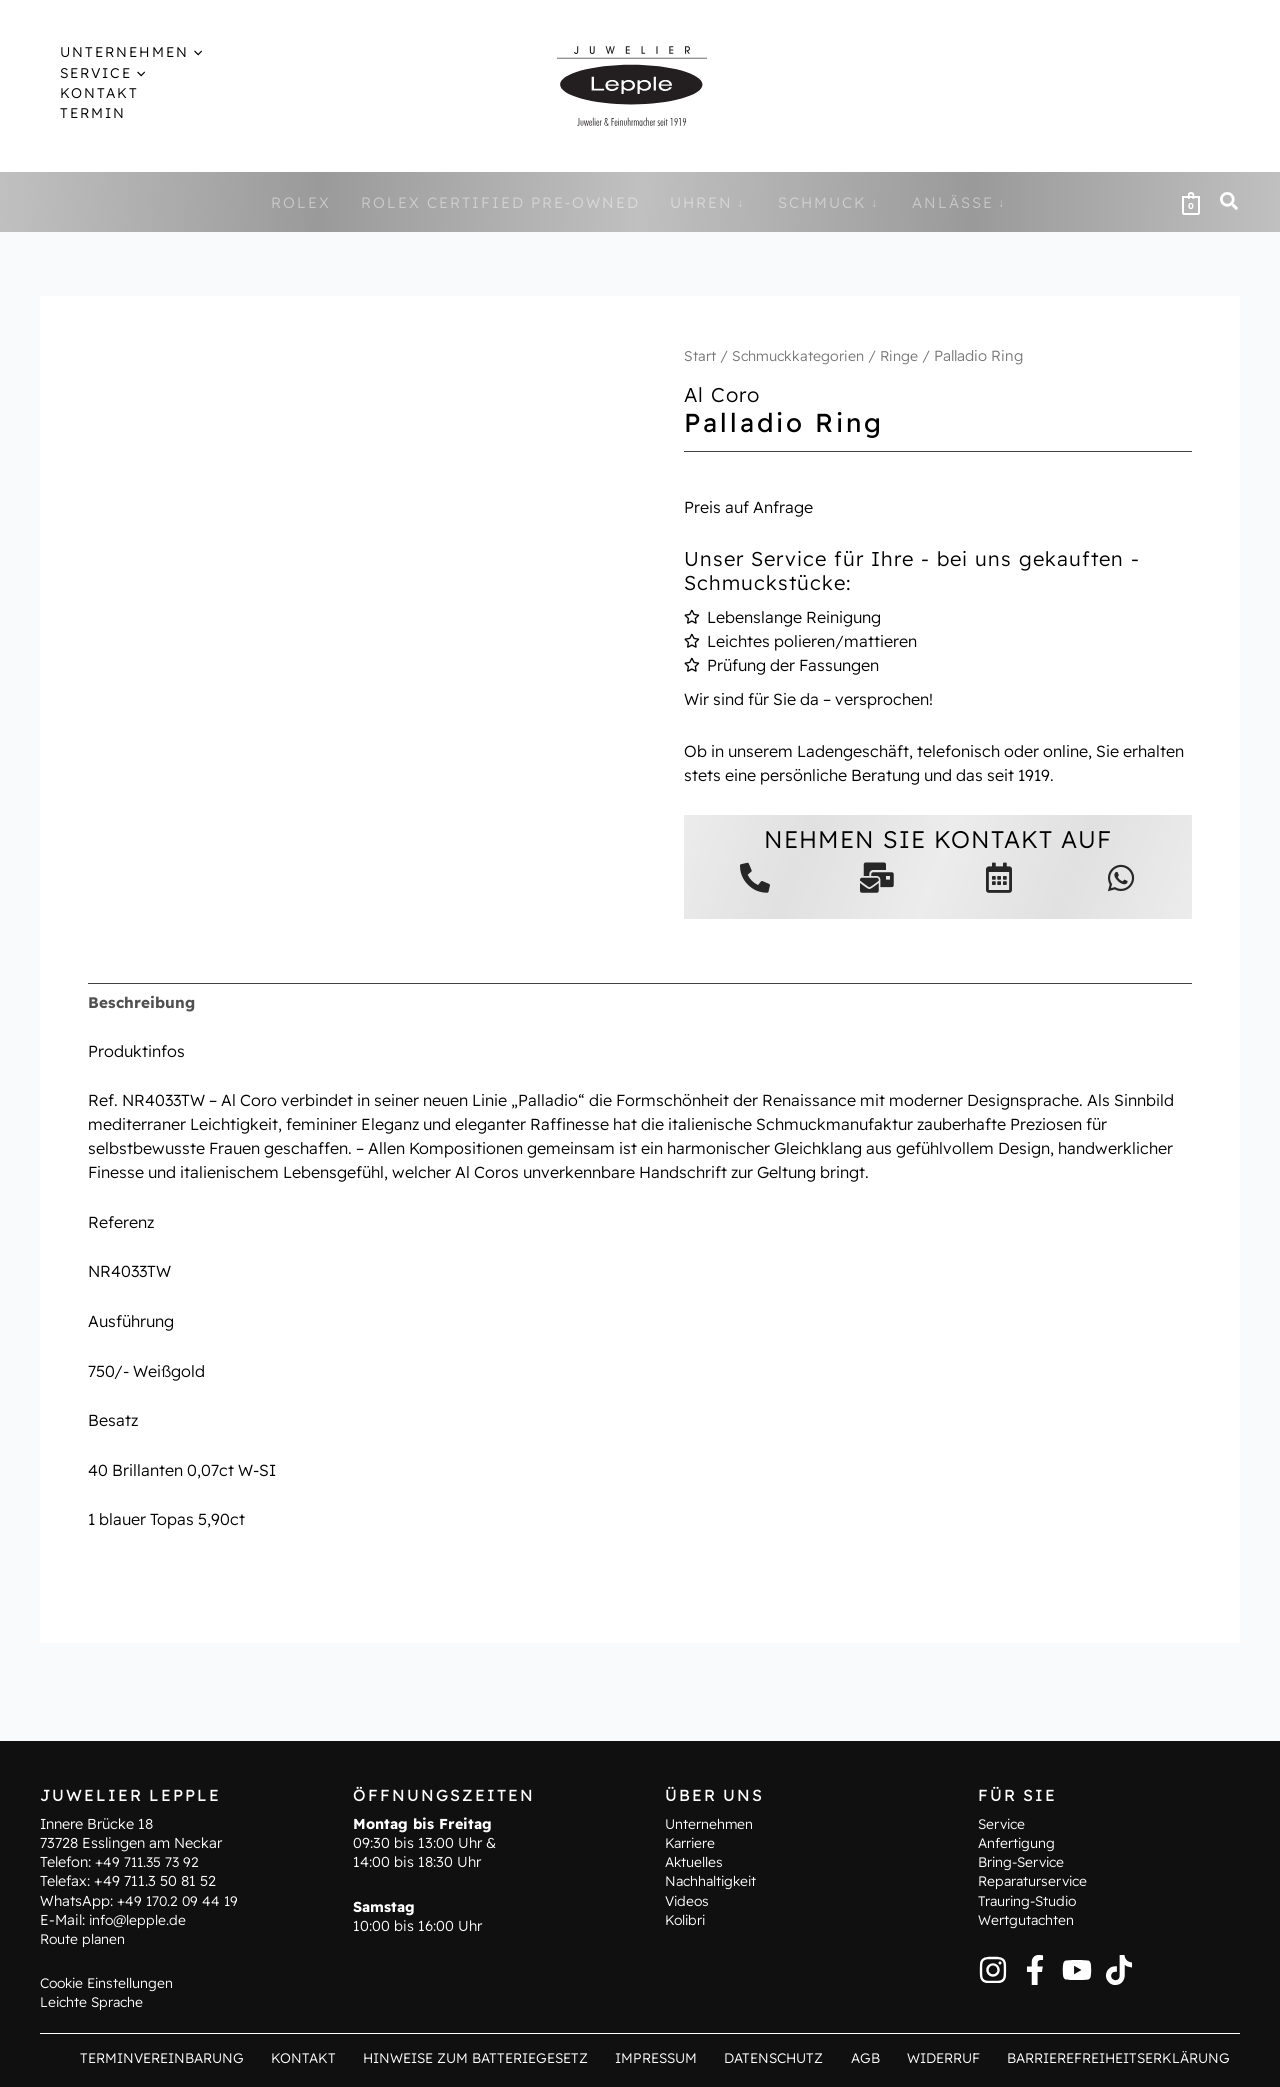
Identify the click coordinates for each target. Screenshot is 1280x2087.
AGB (874, 2057)
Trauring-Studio (1030, 1900)
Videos (688, 1900)
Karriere (691, 1842)
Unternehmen (710, 1823)
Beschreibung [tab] (143, 1003)
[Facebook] (1035, 1969)
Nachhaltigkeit (713, 1881)
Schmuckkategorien (800, 355)
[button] (118, 52)
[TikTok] (1119, 1969)
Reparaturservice (1035, 1881)
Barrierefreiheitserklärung (1119, 2057)
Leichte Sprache (94, 2002)
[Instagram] (993, 1969)
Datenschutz (792, 2057)
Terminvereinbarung (202, 2057)
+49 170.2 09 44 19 (180, 1900)
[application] (175, 52)
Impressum (681, 2057)
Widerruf (945, 2057)
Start (700, 355)
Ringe (905, 355)
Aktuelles (695, 1861)
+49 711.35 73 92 (149, 1861)
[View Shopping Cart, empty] (1191, 202)
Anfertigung (1017, 1842)
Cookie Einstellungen (110, 1982)
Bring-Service (1024, 1861)
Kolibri (686, 1919)
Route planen (84, 1938)
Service (1003, 1823)
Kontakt (337, 2057)
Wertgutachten (1027, 1919)
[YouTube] (1077, 1969)
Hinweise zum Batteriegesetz (503, 2057)
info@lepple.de (139, 1919)
